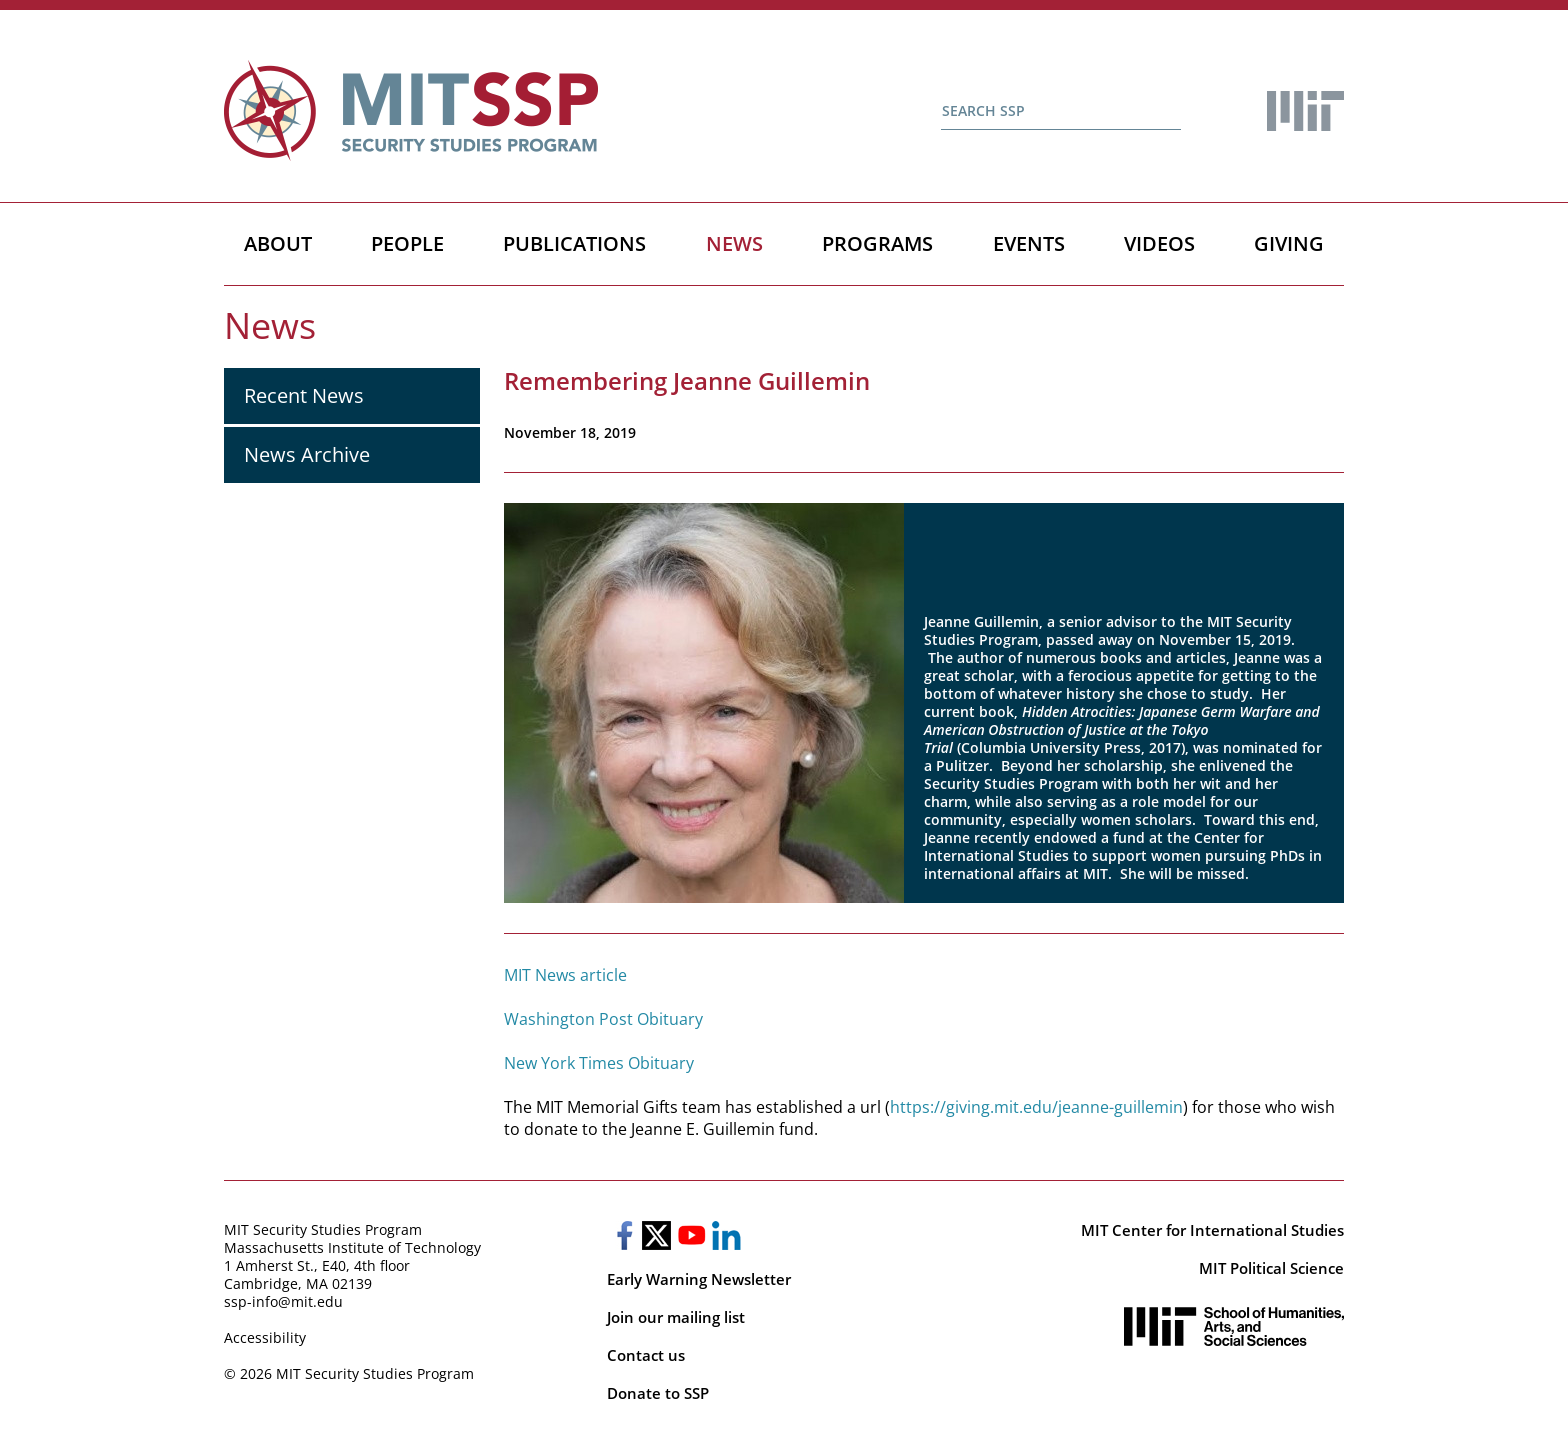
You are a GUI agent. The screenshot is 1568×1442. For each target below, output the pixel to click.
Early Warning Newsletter (699, 1279)
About (278, 243)
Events (1029, 243)
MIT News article (565, 975)
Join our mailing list (676, 1317)
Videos (1159, 243)
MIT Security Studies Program (323, 1229)
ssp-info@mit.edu (283, 1301)
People (407, 243)
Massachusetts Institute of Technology (352, 1247)
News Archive (307, 454)
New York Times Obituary (599, 1063)
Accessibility (265, 1337)
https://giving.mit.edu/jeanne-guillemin (1036, 1107)
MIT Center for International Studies (1212, 1230)
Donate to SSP (658, 1393)
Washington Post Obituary (603, 1019)
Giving (1289, 243)
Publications (574, 243)
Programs (877, 243)
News (734, 243)
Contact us (646, 1355)
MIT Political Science (1271, 1268)
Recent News (304, 395)
